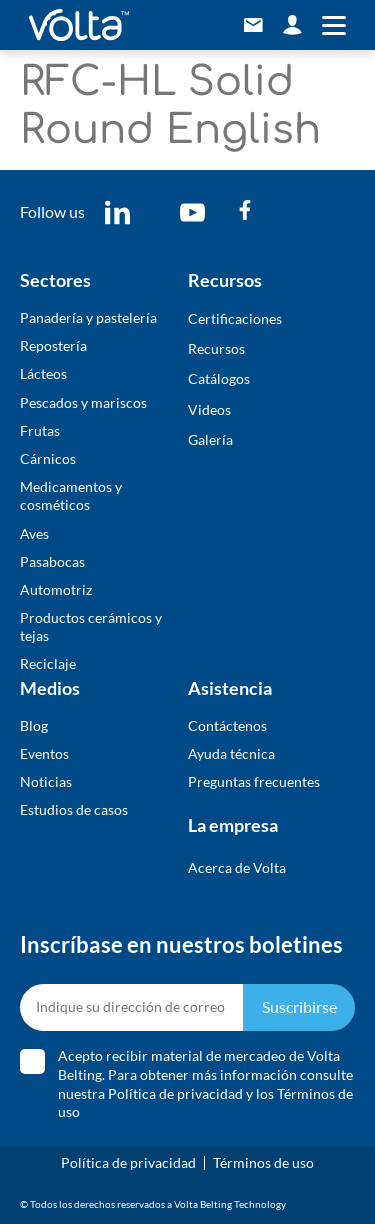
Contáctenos (227, 725)
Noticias (46, 781)
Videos (209, 409)
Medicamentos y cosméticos (71, 495)
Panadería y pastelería (88, 317)
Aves (34, 533)
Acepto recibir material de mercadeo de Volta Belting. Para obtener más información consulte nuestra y (205, 1084)
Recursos (216, 348)
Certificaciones (235, 318)
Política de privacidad (175, 1093)
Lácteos (43, 373)
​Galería (210, 439)
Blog (34, 725)
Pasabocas (52, 561)
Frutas (40, 430)
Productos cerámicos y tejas (91, 626)
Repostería (53, 345)
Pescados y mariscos (83, 402)
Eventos (44, 753)
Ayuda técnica (231, 753)
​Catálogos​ (219, 378)
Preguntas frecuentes (254, 781)
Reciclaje (48, 663)
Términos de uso (263, 1162)
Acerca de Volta (237, 867)
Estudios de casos (74, 809)
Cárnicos (48, 458)
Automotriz (56, 589)
